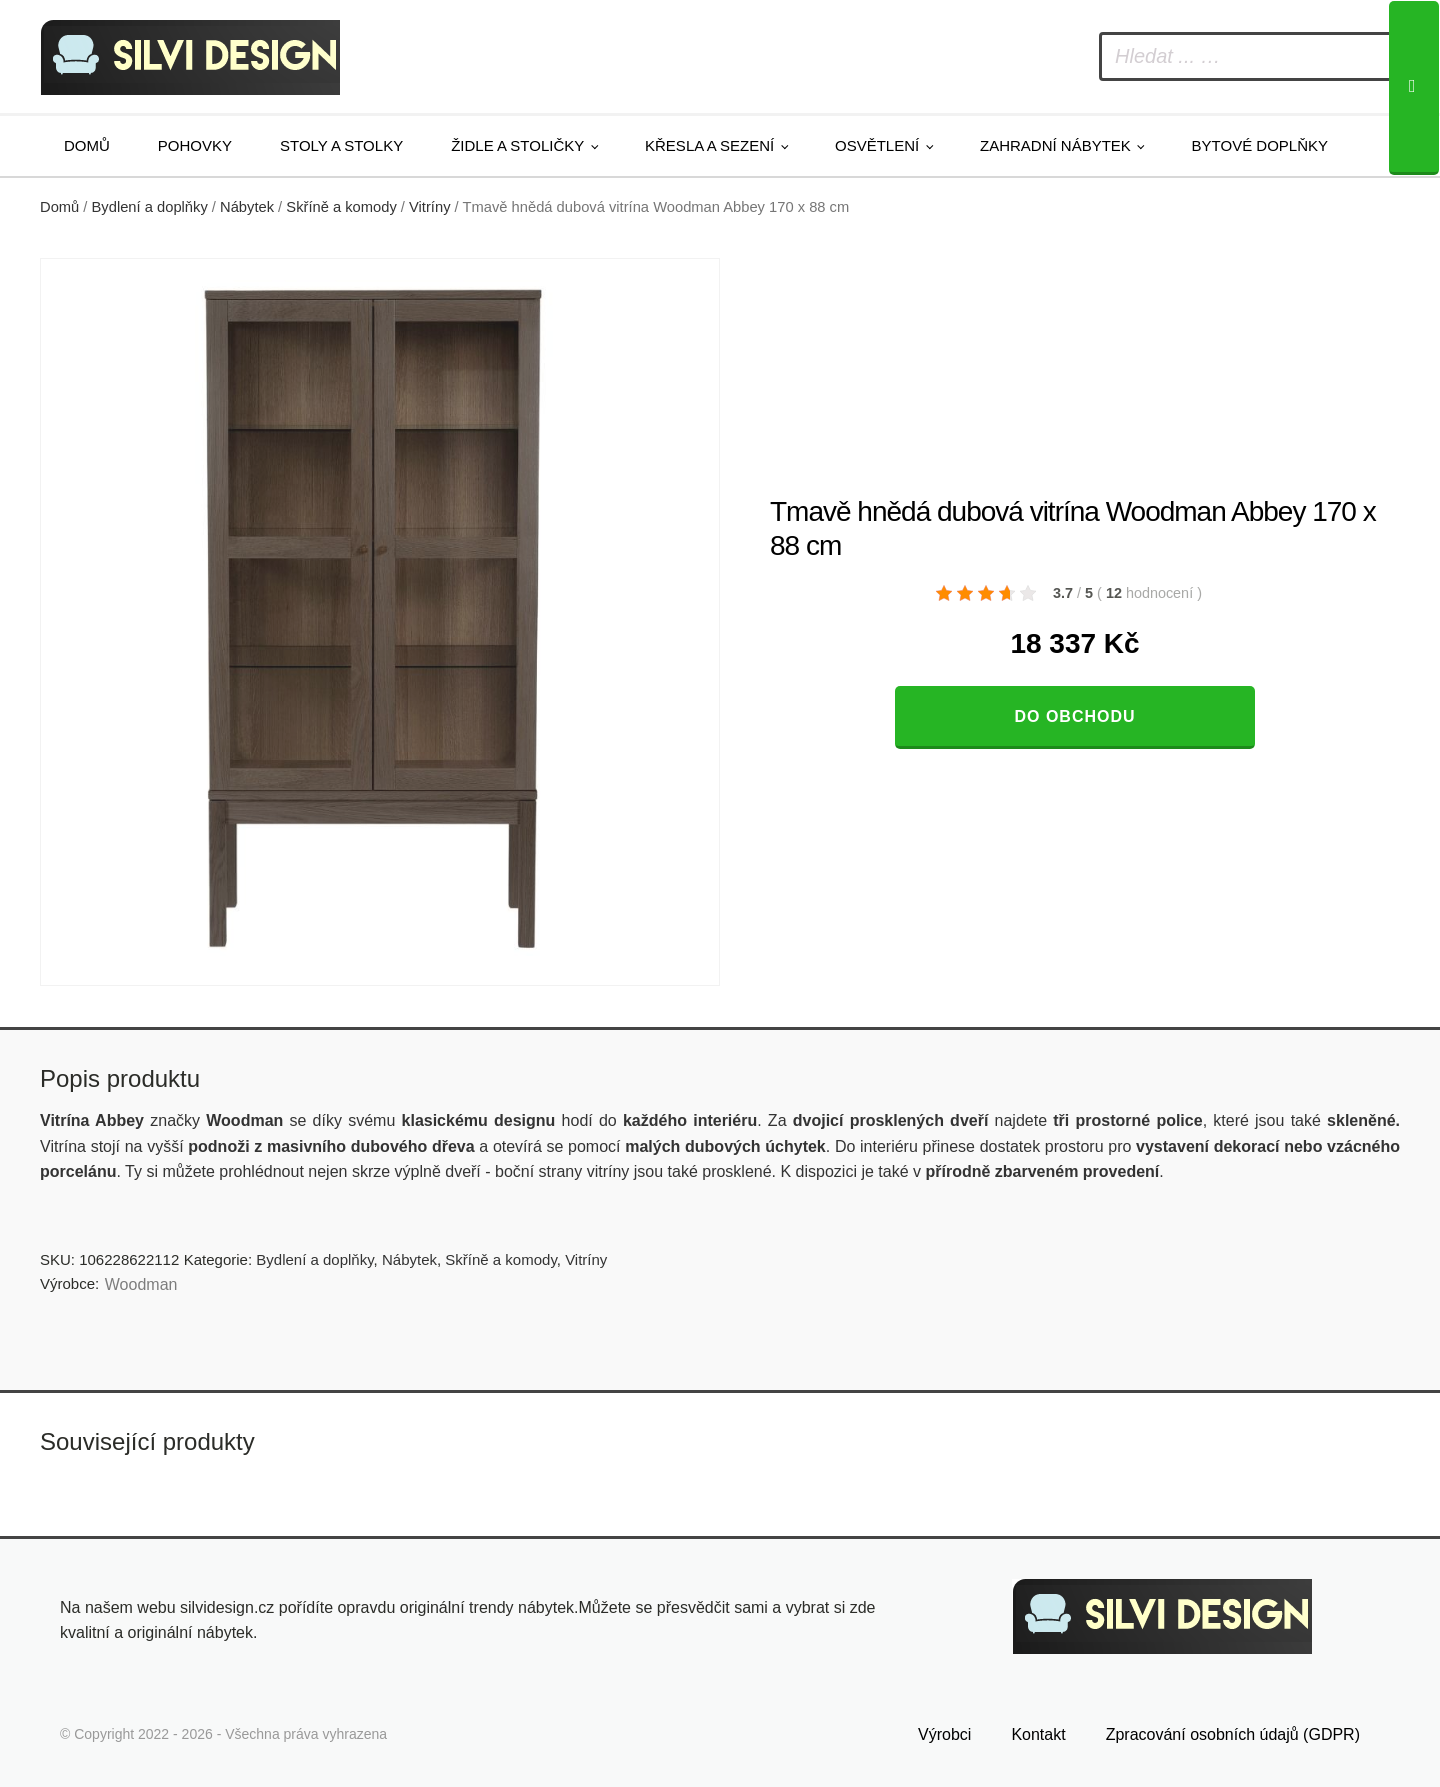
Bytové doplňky (1260, 145)
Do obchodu (1074, 716)
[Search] (1414, 88)
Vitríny (429, 207)
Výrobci (944, 1734)
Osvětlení (877, 145)
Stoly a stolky (341, 145)
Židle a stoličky (517, 145)
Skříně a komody (341, 207)
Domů (87, 145)
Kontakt (1038, 1734)
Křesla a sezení (709, 145)
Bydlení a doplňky (150, 207)
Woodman (141, 1284)
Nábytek (247, 207)
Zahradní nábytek (1055, 145)
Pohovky (195, 145)
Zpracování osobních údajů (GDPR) (1233, 1734)
